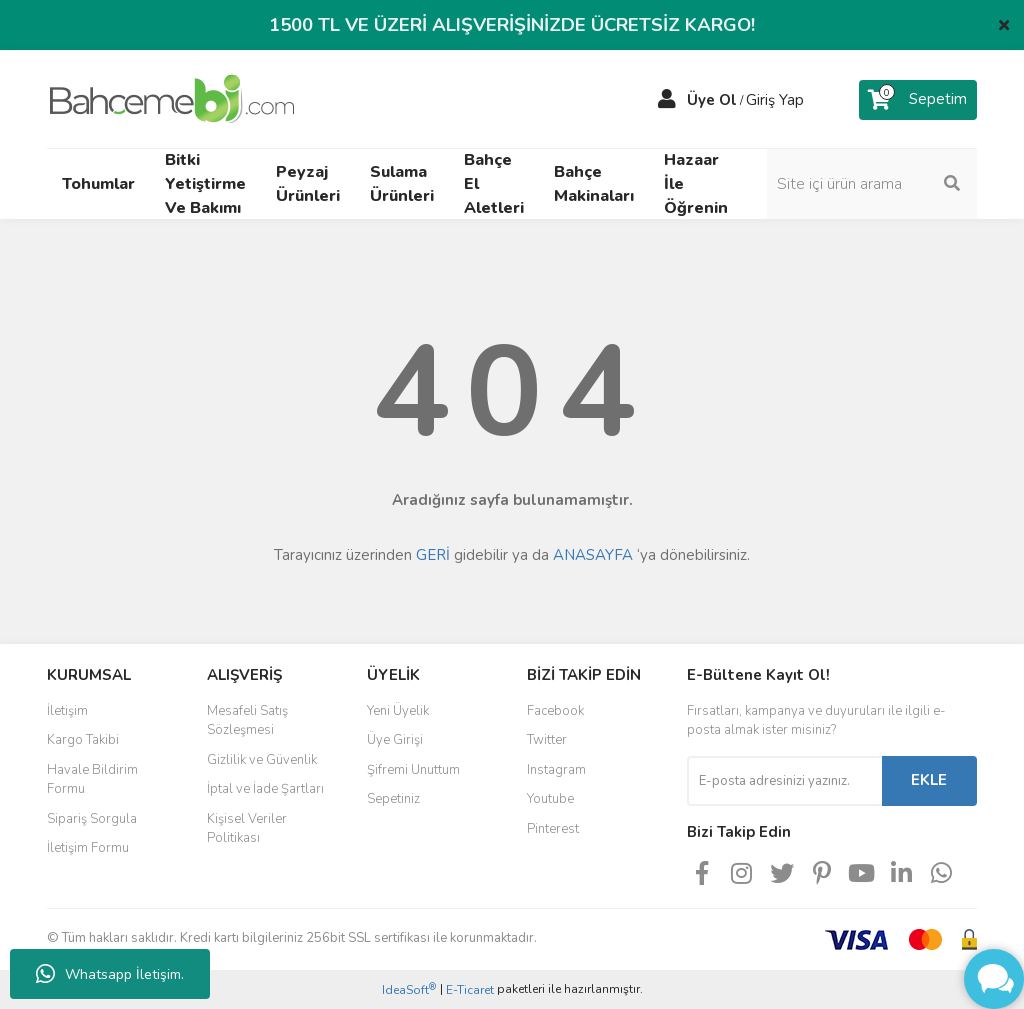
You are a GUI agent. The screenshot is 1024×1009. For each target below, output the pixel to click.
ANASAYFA (593, 555)
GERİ (433, 555)
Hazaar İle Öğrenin (696, 184)
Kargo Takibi (83, 740)
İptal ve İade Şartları (265, 789)
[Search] (872, 184)
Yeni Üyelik (398, 711)
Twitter (547, 740)
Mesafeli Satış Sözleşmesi (247, 721)
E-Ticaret (470, 990)
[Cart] (918, 100)
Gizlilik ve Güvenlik (262, 760)
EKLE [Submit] (929, 780)
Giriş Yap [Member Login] (775, 100)
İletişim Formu (88, 848)
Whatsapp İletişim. (110, 974)
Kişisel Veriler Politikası (247, 829)
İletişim (67, 711)
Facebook (555, 711)
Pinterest (553, 829)
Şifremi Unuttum (413, 770)
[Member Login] (667, 100)
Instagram (556, 770)
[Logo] (172, 98)
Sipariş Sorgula (92, 819)
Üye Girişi (395, 740)
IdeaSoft (409, 989)
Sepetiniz (393, 799)
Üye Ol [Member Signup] (712, 100)
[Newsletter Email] (784, 781)
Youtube (550, 799)
